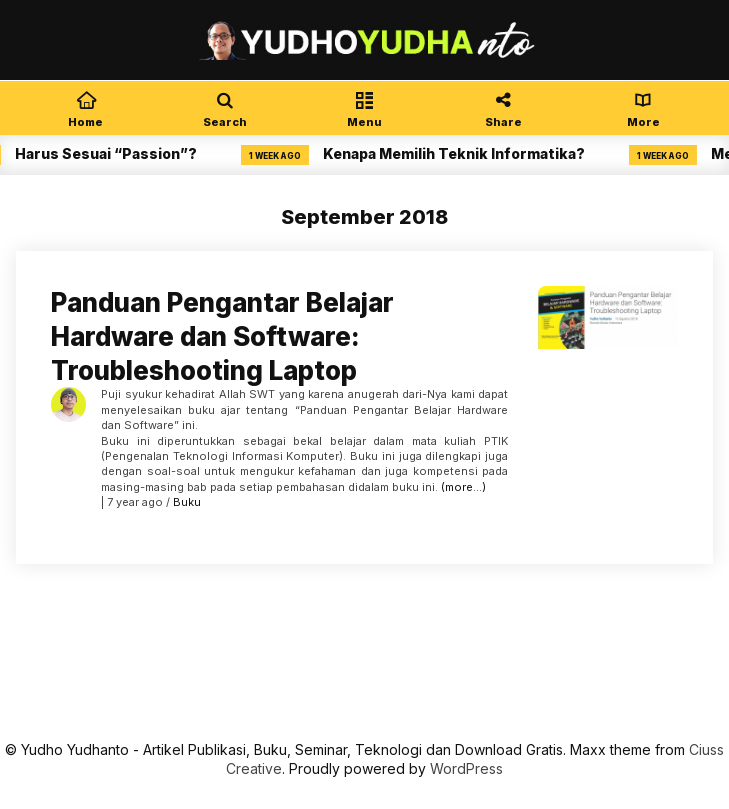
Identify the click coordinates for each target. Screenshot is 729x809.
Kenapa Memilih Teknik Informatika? (460, 153)
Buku (187, 502)
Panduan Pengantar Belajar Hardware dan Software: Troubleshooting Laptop (222, 336)
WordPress (466, 768)
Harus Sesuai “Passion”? (112, 153)
